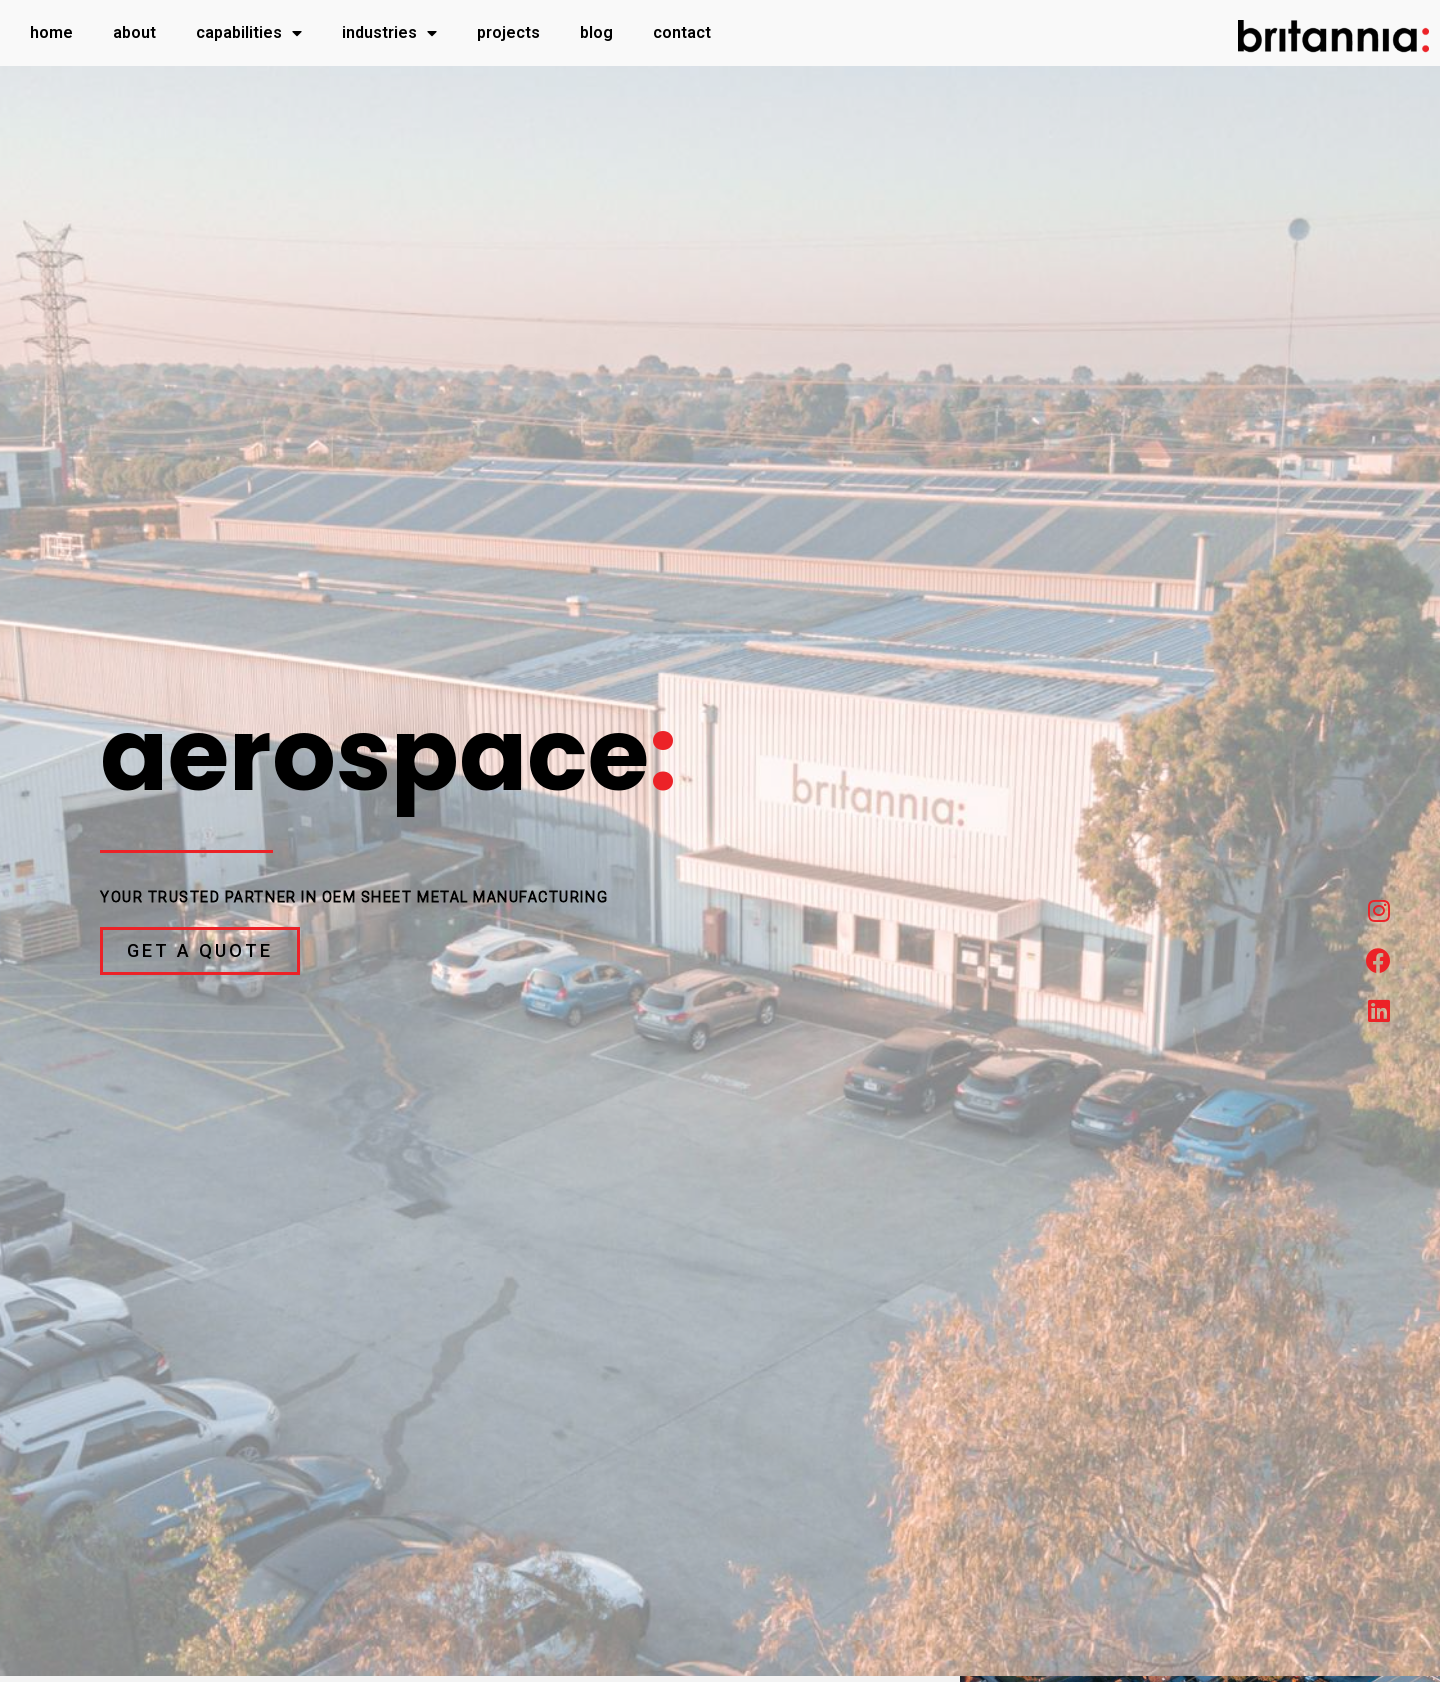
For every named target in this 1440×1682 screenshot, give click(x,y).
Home (51, 32)
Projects (508, 32)
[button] (200, 951)
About (134, 32)
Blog (596, 32)
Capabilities (249, 33)
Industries (389, 33)
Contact (682, 32)
